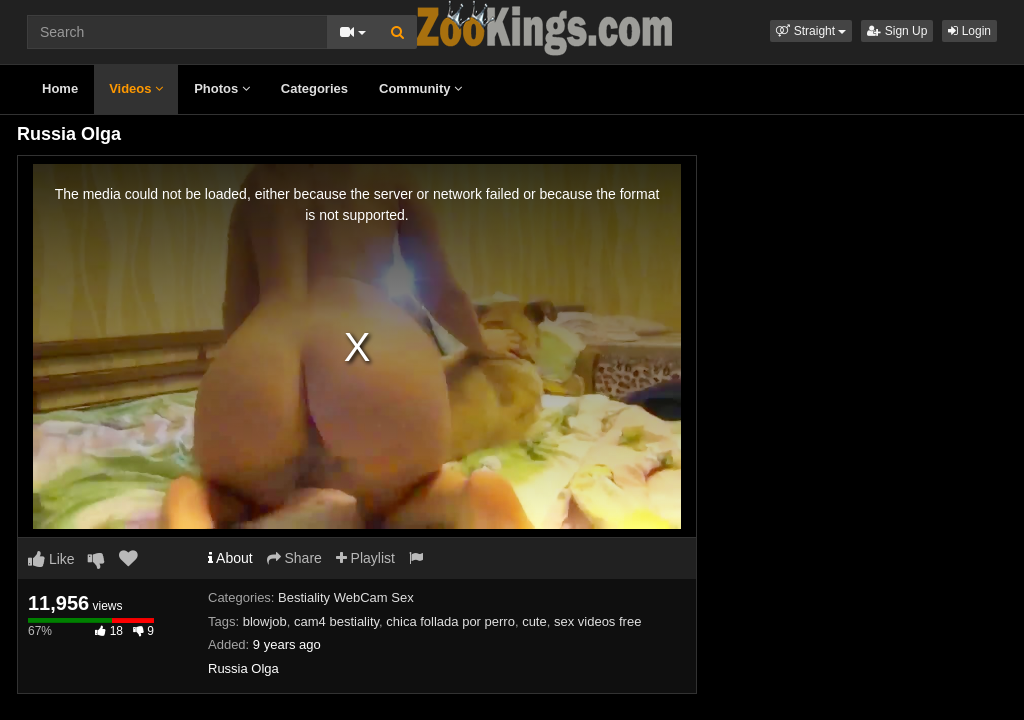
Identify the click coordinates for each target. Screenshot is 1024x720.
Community (420, 88)
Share (294, 558)
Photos (222, 88)
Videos (136, 88)
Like (51, 559)
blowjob (265, 621)
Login (969, 31)
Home (60, 88)
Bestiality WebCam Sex (346, 597)
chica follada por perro (450, 621)
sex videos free (597, 621)
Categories (314, 88)
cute (534, 621)
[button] (811, 31)
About (230, 558)
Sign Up (897, 31)
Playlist (365, 558)
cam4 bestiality (336, 621)
